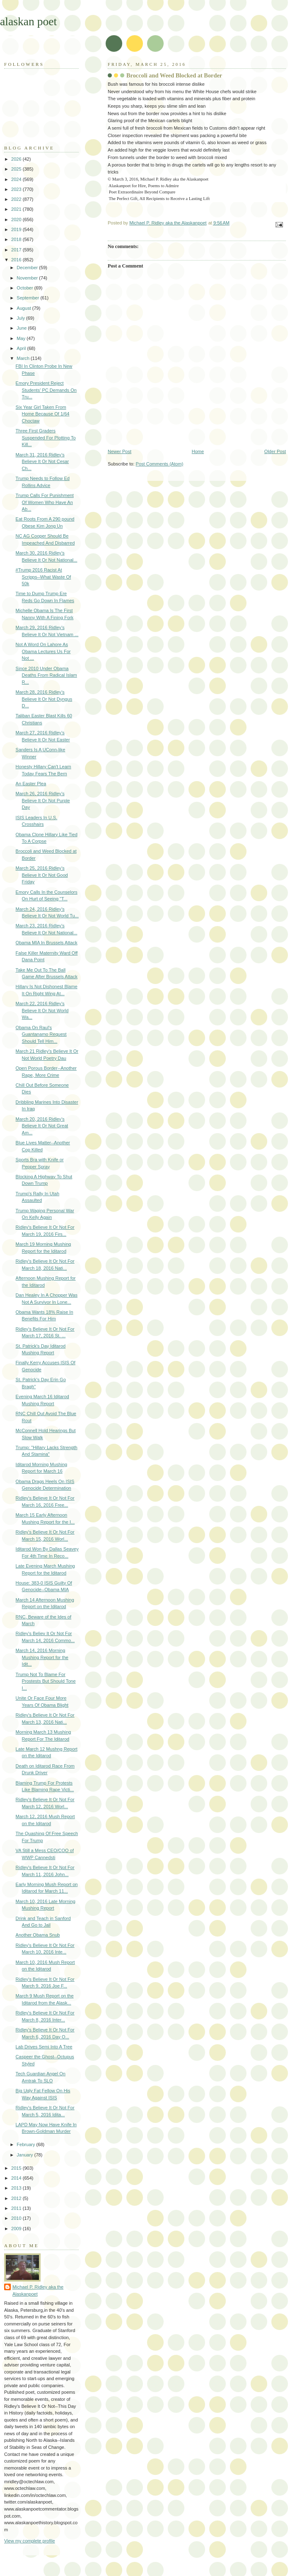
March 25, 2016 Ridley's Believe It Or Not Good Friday (42, 875)
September (28, 297)
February (26, 2144)
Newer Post (119, 451)
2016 (17, 259)
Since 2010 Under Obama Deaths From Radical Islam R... (46, 675)
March (24, 358)
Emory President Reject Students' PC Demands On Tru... (46, 390)
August (24, 308)
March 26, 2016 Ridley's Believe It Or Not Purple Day (43, 800)
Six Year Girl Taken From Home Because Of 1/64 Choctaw (43, 414)
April (22, 348)
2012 (17, 2198)
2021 (17, 209)
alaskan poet (28, 21)
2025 (17, 168)
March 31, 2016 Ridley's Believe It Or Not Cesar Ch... (42, 461)
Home (198, 451)
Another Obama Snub (38, 1934)
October (25, 287)
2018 (17, 239)
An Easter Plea (31, 783)
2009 (17, 2228)
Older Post (275, 451)
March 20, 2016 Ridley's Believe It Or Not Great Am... (42, 1126)
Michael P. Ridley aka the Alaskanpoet (37, 2290)
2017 (17, 249)
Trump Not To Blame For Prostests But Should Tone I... (46, 1681)
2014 (17, 2178)
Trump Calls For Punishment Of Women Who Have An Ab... (45, 502)
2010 (17, 2218)
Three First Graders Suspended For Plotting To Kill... (46, 437)
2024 (17, 179)
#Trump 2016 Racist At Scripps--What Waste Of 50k (43, 576)
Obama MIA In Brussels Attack (46, 942)
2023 (17, 189)
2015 (17, 2168)
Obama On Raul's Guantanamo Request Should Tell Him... (41, 1034)
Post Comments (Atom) (160, 463)
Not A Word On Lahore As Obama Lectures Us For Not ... (43, 651)
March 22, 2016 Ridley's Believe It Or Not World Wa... (42, 1010)
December (28, 267)
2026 (17, 159)
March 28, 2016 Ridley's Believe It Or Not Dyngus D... (44, 699)
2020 (17, 219)
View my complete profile (29, 2540)
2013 (17, 2187)
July (21, 318)
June (22, 328)
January (25, 2154)
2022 (17, 199)
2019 (17, 229)
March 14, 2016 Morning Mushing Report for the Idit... (42, 1657)
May (22, 338)
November (28, 277)
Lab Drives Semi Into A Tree (44, 2046)
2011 (17, 2208)
